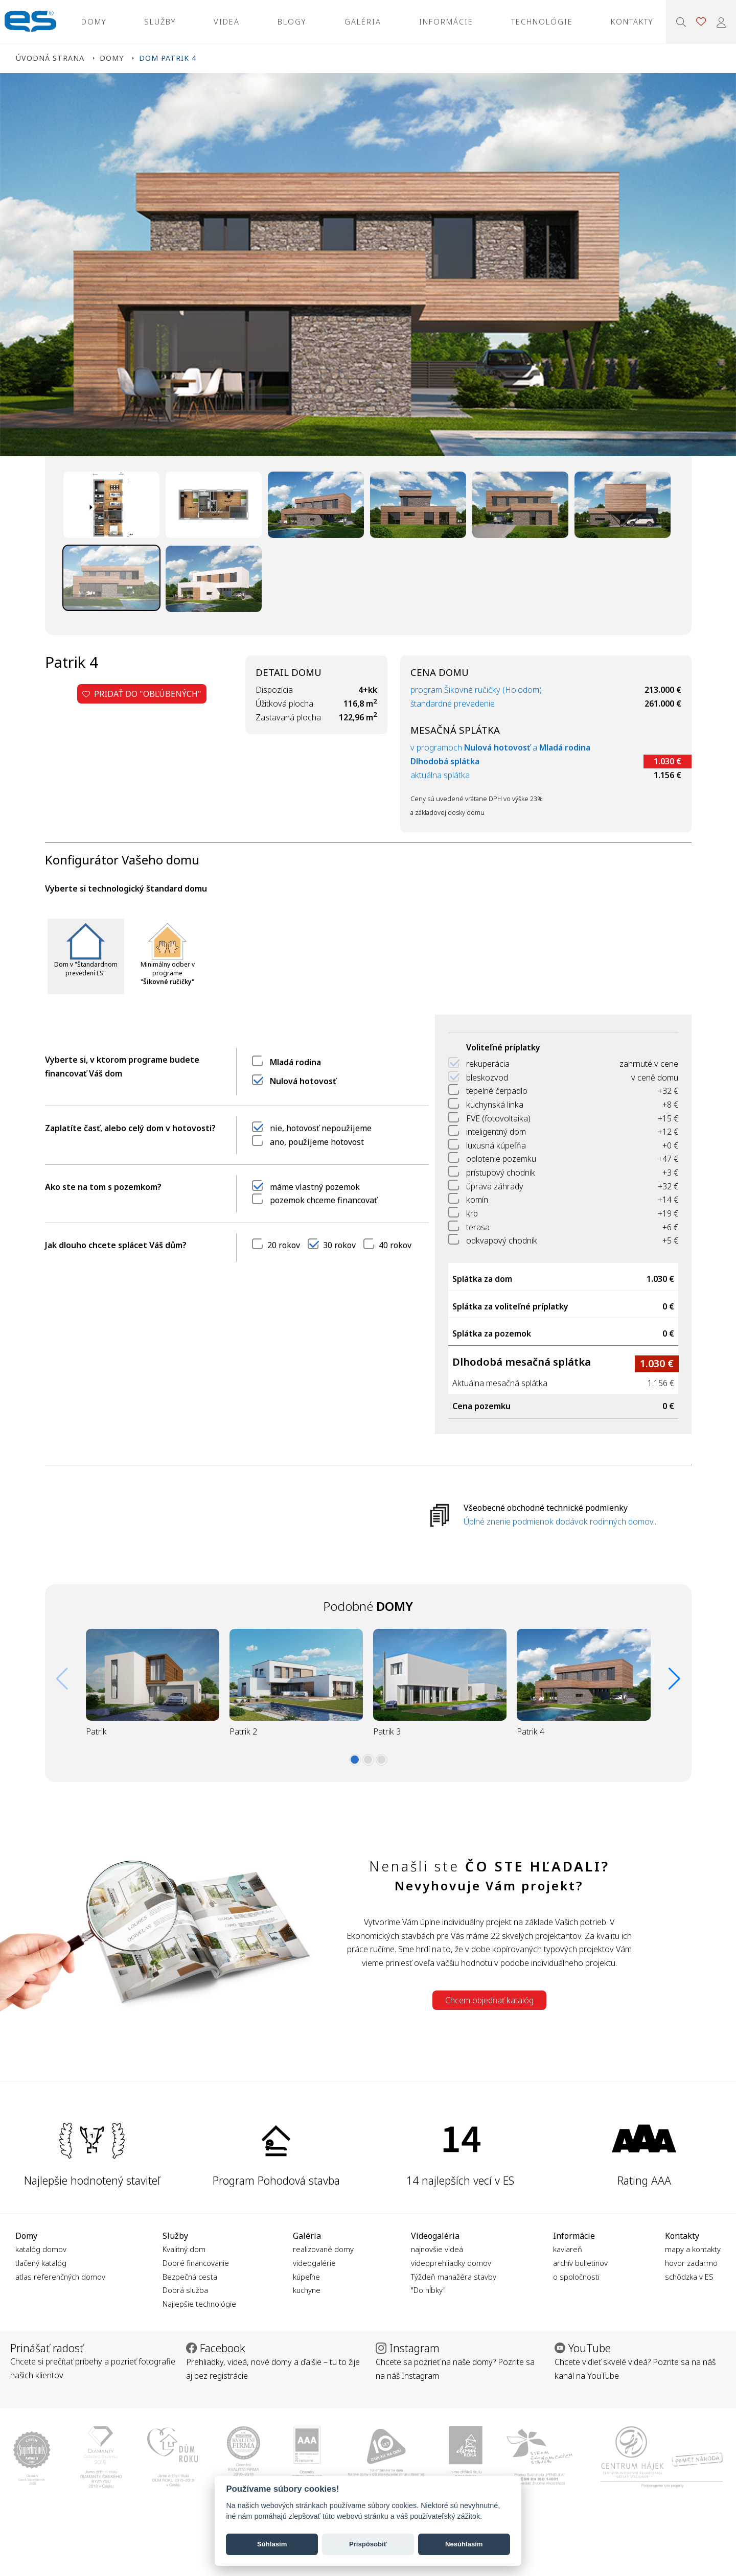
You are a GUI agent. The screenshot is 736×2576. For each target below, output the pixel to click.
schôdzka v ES (689, 2276)
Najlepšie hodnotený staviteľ (92, 2180)
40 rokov (395, 1245)
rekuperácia (488, 1063)
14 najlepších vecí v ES (460, 2180)
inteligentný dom (496, 1131)
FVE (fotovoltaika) (498, 1118)
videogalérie (314, 2263)
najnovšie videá (437, 2249)
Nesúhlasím (464, 2544)
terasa (478, 1227)
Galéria (362, 21)
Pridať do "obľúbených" (141, 693)
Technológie (542, 21)
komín (477, 1199)
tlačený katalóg (40, 2263)
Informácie (446, 21)
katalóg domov (40, 2249)
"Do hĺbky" (428, 2290)
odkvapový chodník (501, 1240)
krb (472, 1213)
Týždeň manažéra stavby (453, 2276)
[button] (355, 1759)
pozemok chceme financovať (323, 1200)
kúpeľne (306, 2276)
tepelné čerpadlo (496, 1090)
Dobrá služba (185, 2290)
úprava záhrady (494, 1186)
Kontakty (632, 21)
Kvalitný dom (184, 2249)
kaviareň (567, 2249)
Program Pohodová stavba (276, 2180)
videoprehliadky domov (451, 2263)
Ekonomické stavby (30, 21)
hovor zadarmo (691, 2263)
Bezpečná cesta (190, 2276)
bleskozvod (487, 1077)
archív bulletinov (580, 2263)
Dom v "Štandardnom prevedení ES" (86, 968)
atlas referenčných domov (60, 2276)
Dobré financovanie (196, 2263)
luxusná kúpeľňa (496, 1145)
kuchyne (306, 2290)
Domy (93, 21)
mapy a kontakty (693, 2249)
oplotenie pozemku (501, 1158)
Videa (227, 21)
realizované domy (323, 2249)
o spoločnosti (576, 2276)
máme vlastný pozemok (315, 1186)
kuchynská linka (494, 1104)
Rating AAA (644, 2180)
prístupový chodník (500, 1172)
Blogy (292, 21)
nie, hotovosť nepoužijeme (321, 1128)
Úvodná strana (49, 58)
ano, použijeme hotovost (317, 1142)
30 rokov (339, 1245)
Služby (160, 21)
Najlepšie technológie (199, 2304)
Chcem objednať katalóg (489, 2000)
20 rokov (283, 1245)
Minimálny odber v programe (168, 973)
